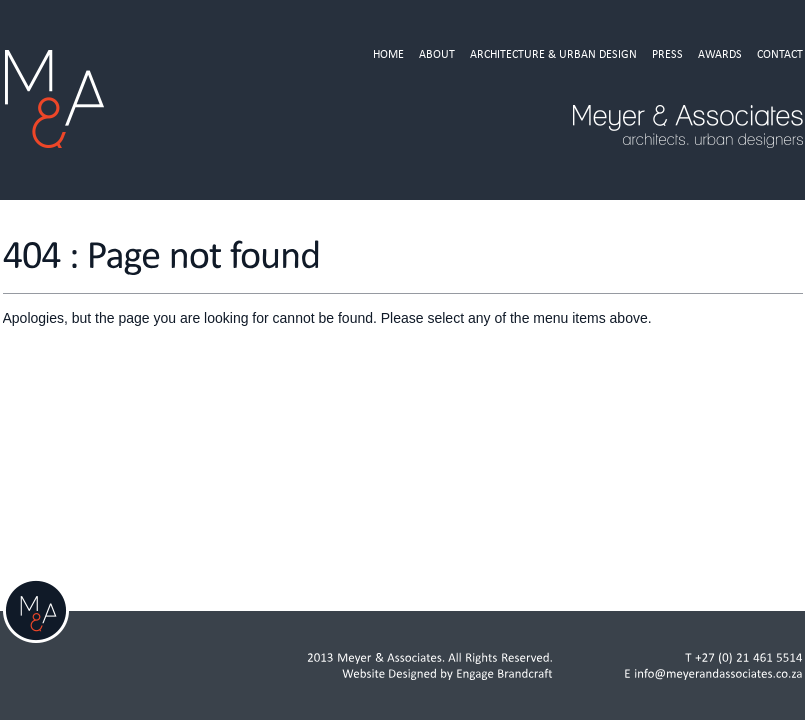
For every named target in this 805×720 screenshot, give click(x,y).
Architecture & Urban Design (553, 54)
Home (388, 54)
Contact (780, 54)
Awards (720, 54)
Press (667, 54)
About (437, 54)
